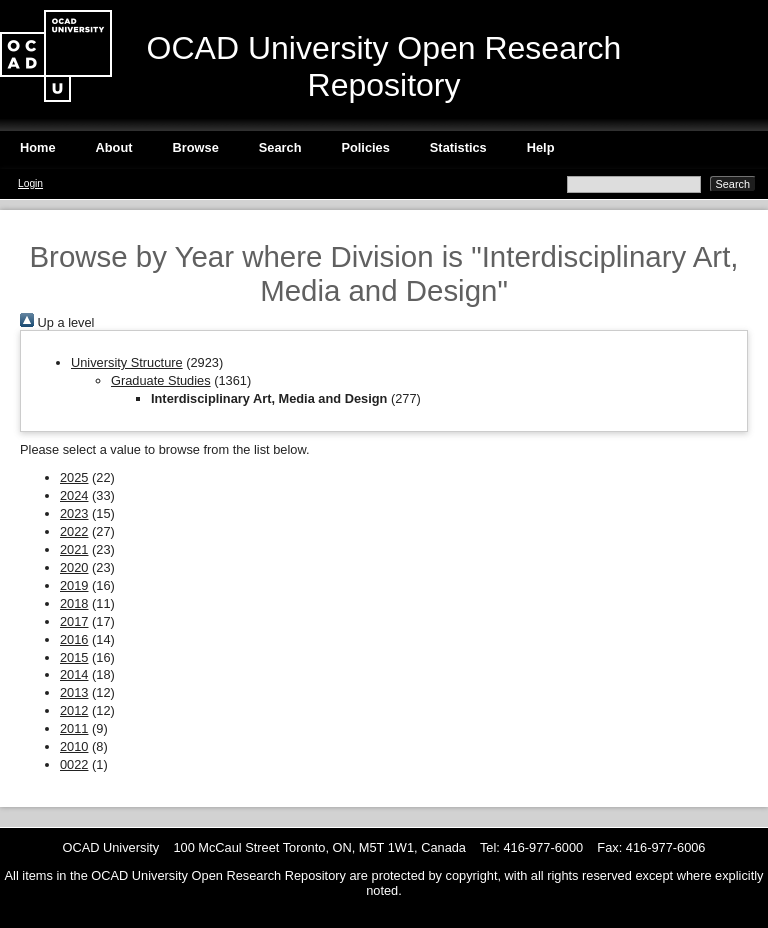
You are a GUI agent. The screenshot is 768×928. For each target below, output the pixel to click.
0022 (74, 764)
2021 (74, 549)
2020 (74, 567)
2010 (74, 746)
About (114, 147)
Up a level (57, 322)
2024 (74, 495)
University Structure (127, 362)
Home (38, 147)
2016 (74, 639)
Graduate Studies (161, 380)
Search (280, 147)
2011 (74, 728)
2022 (74, 531)
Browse (196, 147)
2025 (74, 477)
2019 (74, 585)
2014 (74, 674)
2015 (74, 657)
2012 (74, 710)
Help (541, 147)
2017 (74, 621)
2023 (74, 513)
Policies (365, 147)
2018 (74, 603)
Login (30, 183)
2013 (74, 692)
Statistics (458, 147)
